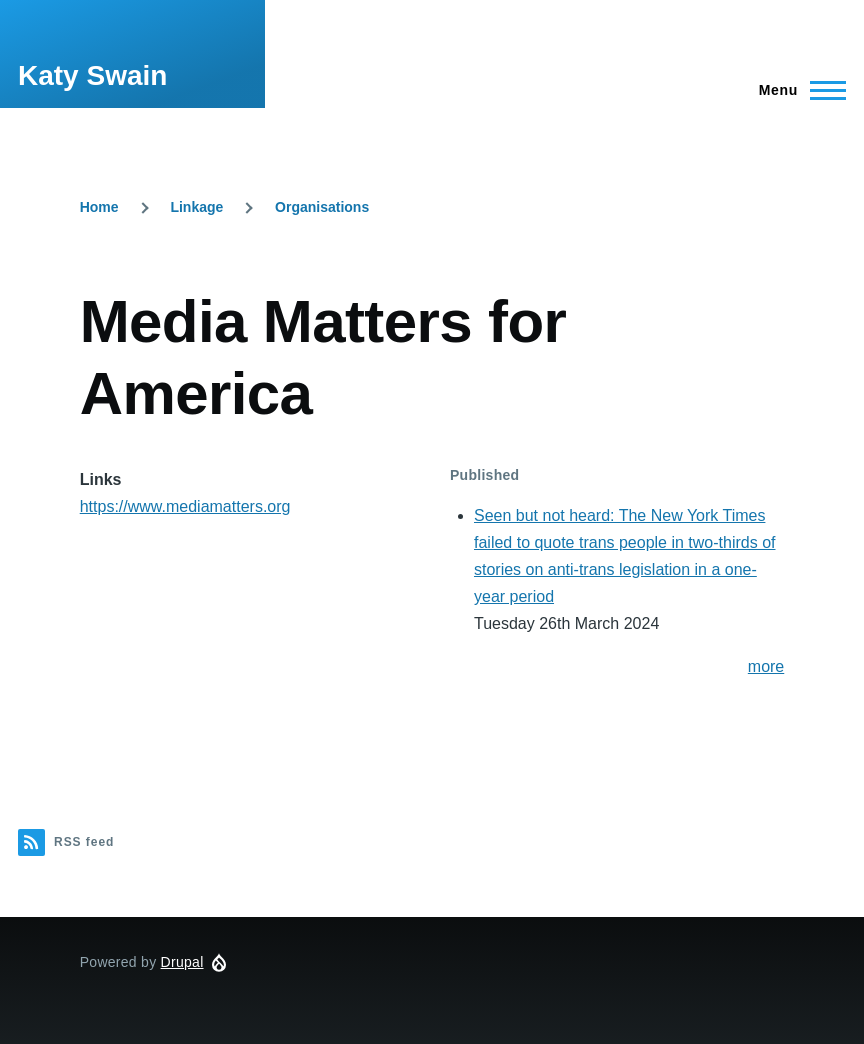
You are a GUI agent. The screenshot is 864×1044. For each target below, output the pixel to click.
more (766, 666)
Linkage (196, 207)
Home (99, 207)
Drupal (182, 962)
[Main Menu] (796, 90)
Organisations (322, 207)
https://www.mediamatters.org (185, 506)
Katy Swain (92, 75)
